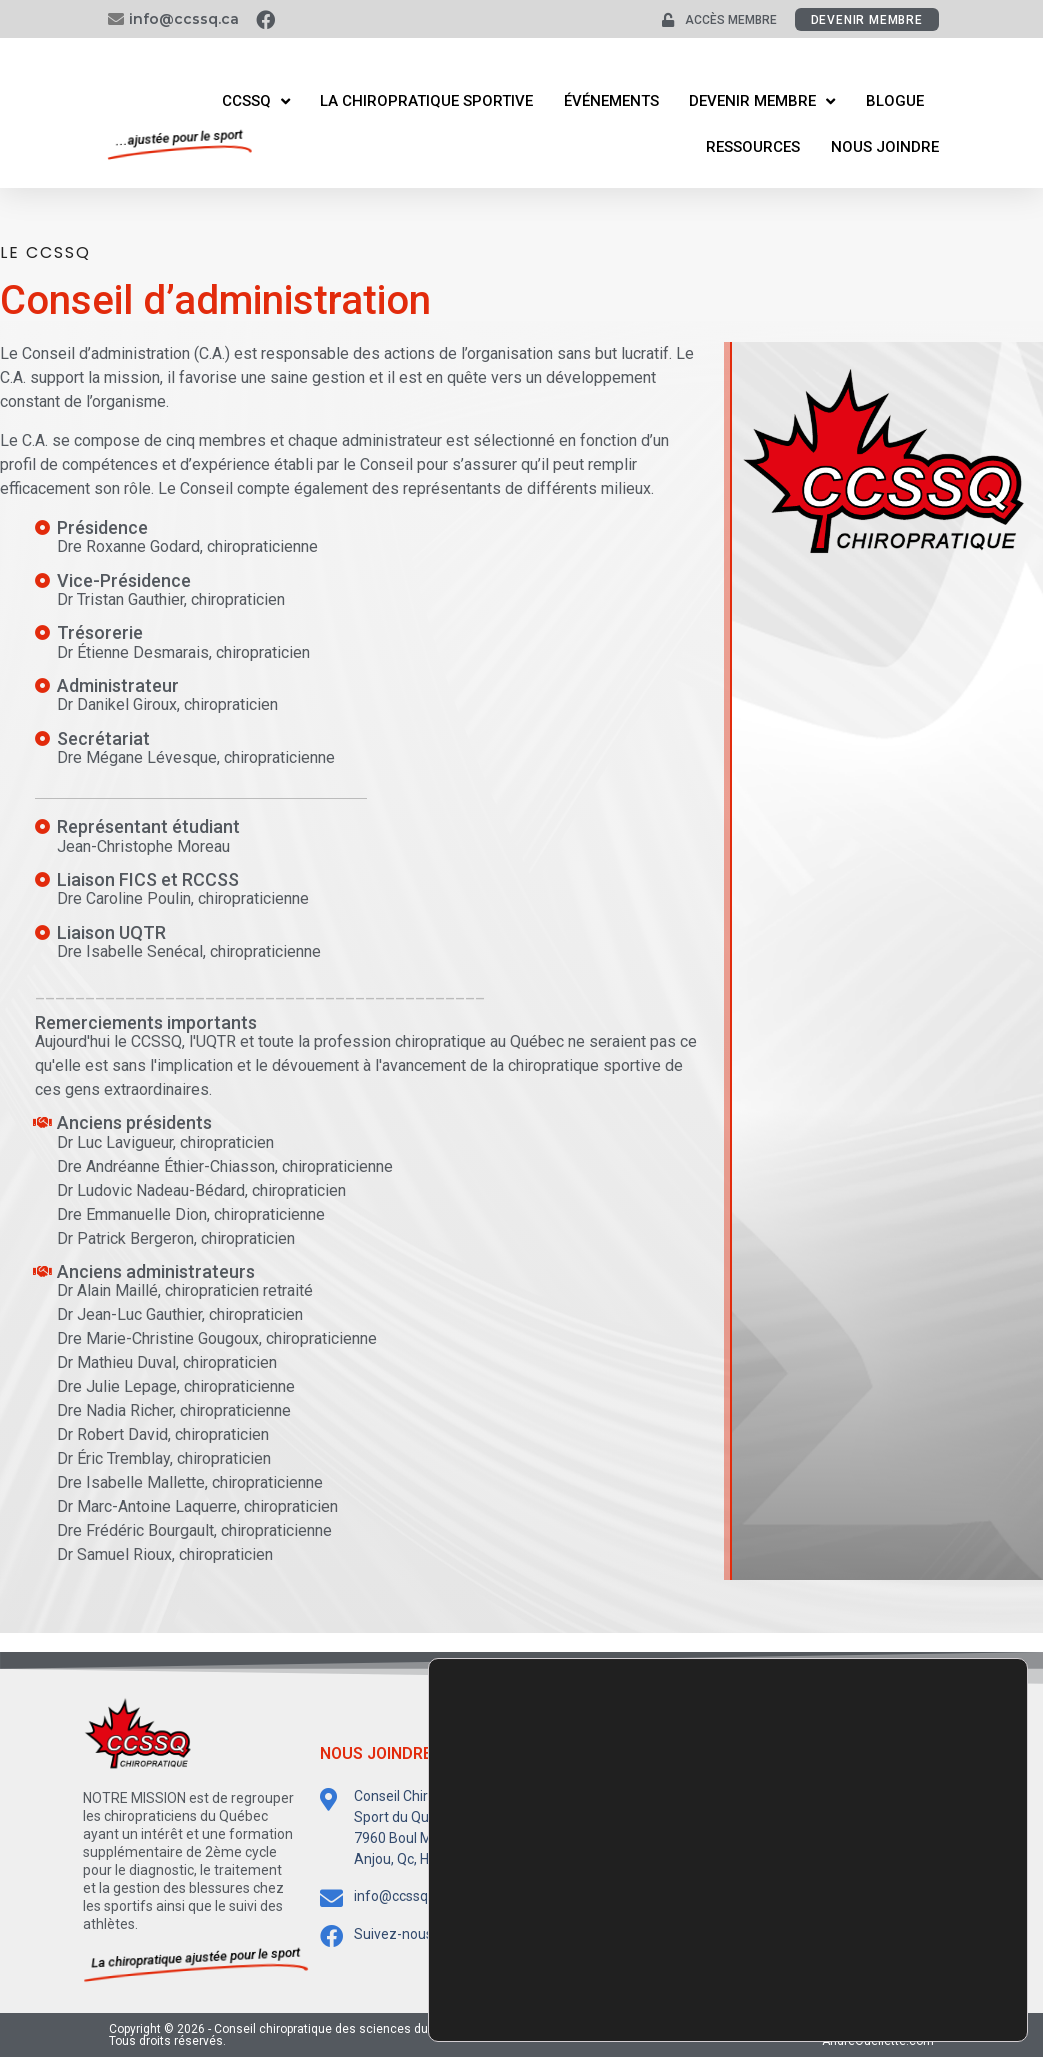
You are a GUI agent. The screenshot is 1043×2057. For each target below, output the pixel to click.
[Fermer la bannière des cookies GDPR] (1010, 1933)
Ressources (753, 147)
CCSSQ (256, 101)
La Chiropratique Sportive (426, 101)
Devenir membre (762, 101)
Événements (611, 101)
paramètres (708, 2006)
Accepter (931, 1957)
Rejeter (930, 1999)
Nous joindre (885, 147)
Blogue (895, 101)
